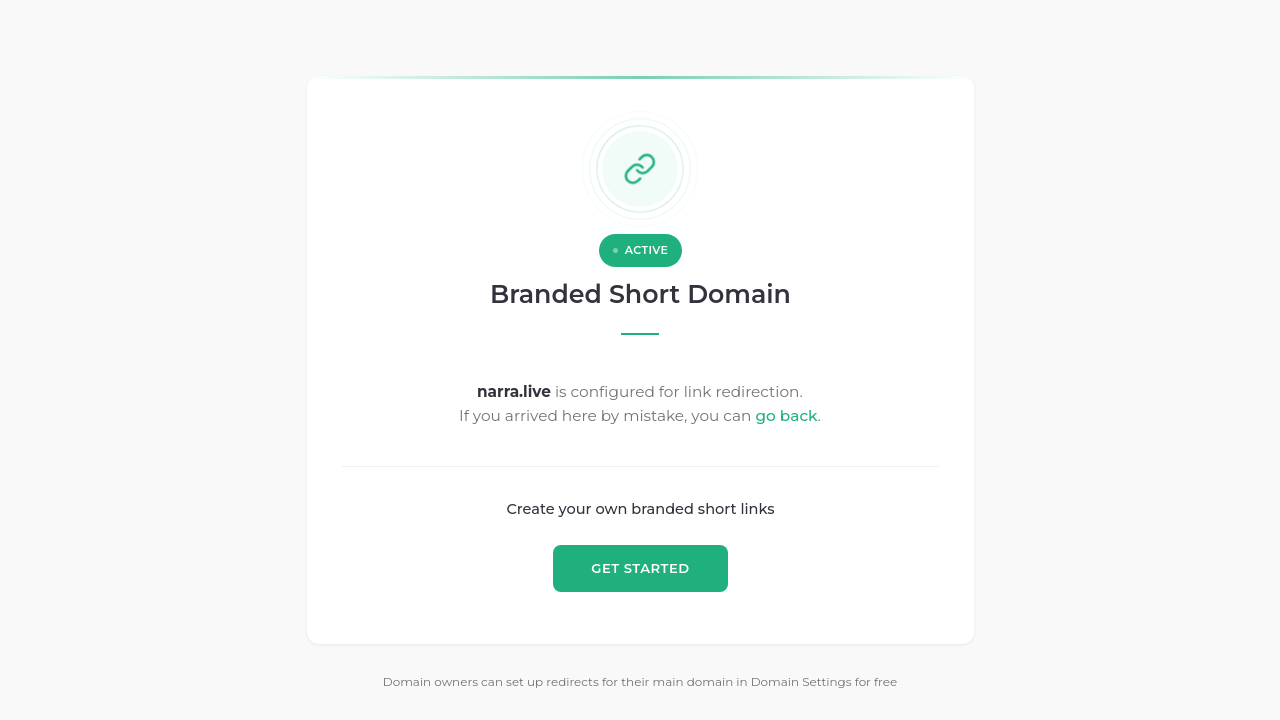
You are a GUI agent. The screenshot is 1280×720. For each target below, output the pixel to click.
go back (787, 415)
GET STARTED (640, 568)
